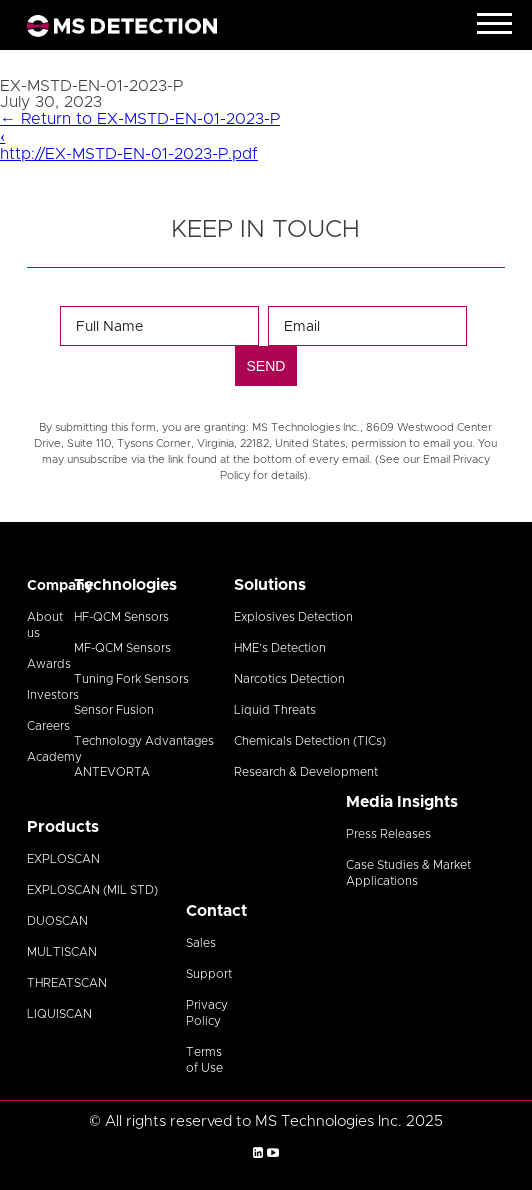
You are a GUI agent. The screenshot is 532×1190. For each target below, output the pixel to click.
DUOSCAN (57, 921)
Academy (54, 757)
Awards (49, 664)
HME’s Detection (280, 648)
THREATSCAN (67, 983)
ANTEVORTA (112, 772)
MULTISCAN (62, 952)
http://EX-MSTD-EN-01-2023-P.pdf (129, 154)
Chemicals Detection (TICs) (310, 741)
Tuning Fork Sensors (131, 679)
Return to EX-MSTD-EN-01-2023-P (140, 119)
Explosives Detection (293, 617)
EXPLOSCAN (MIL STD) (92, 890)
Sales (201, 943)
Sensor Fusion (114, 710)
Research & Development (306, 772)
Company (60, 586)
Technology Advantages (144, 741)
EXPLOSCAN (63, 859)
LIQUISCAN (59, 1014)
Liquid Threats (275, 710)
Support (209, 974)
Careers (48, 726)
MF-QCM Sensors (122, 648)
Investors (53, 695)
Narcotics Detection (289, 679)
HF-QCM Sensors (121, 617)
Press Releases (388, 834)
